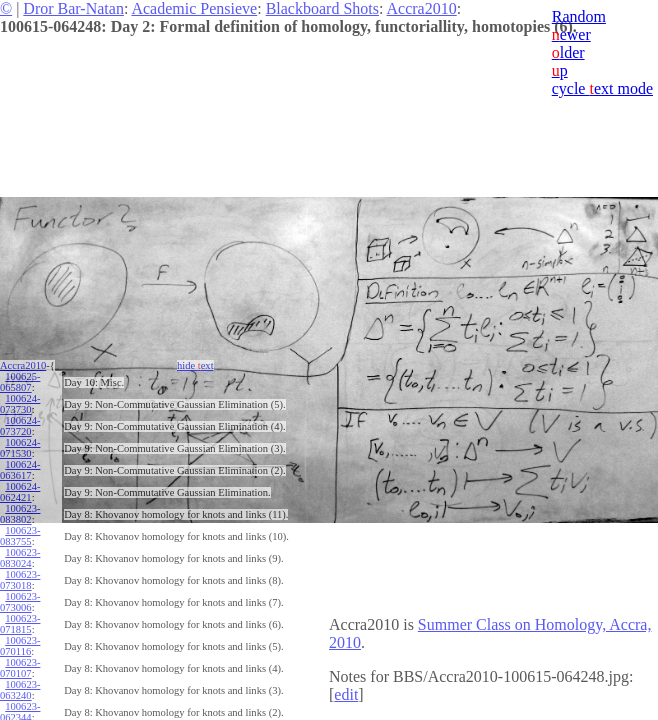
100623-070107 (20, 668)
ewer (571, 34)
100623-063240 (20, 690)
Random (579, 16)
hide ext (195, 365)
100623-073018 (20, 580)
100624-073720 (20, 426)
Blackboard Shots (322, 8)
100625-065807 (20, 382)
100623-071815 (20, 624)
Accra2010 (422, 8)
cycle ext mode (602, 88)
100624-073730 (20, 404)
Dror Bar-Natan (73, 8)
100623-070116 (20, 646)
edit (346, 694)
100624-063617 (20, 470)
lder (568, 52)
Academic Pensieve (194, 8)
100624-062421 (20, 492)
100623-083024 (20, 558)
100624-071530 (20, 448)
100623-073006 (20, 602)
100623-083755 (20, 536)
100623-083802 (20, 514)
